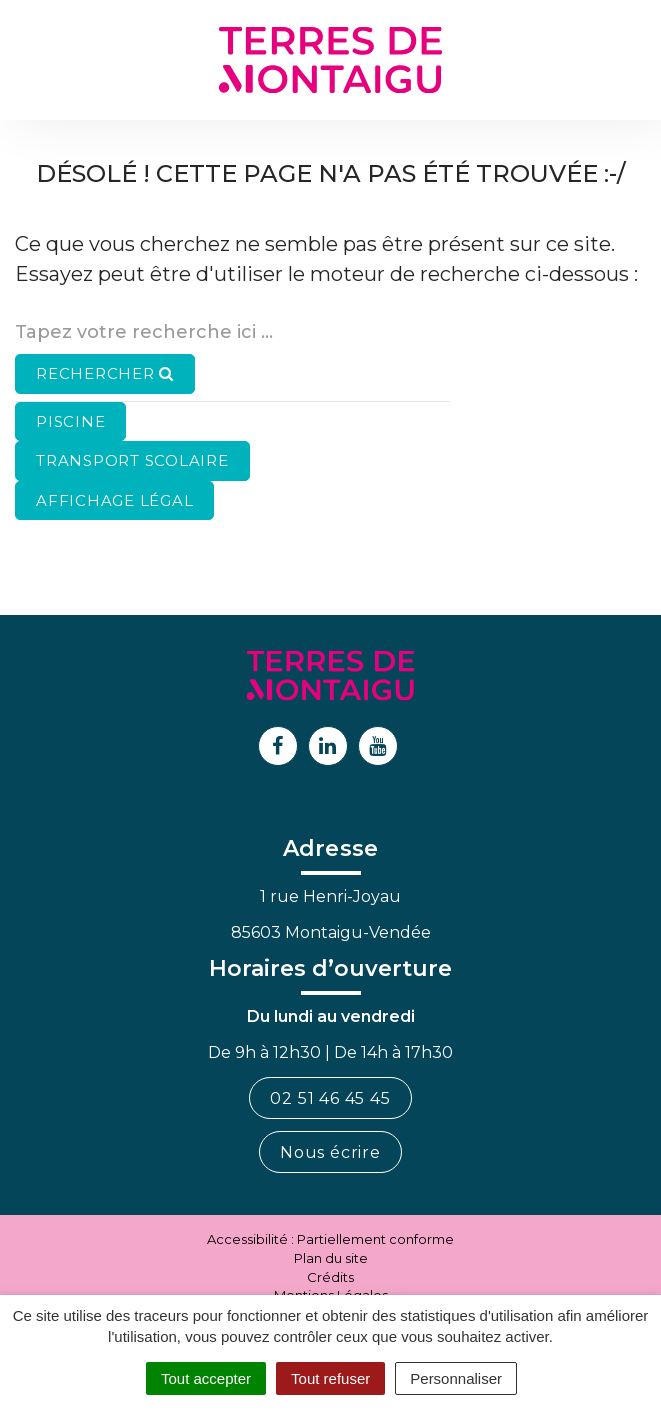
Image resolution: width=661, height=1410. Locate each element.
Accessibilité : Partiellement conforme (330, 1239)
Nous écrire (330, 1152)
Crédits (330, 1277)
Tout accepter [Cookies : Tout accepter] (206, 1378)
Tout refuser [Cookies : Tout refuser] (330, 1378)
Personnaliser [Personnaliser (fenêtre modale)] (456, 1378)
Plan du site (331, 1258)
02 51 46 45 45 (330, 1098)
